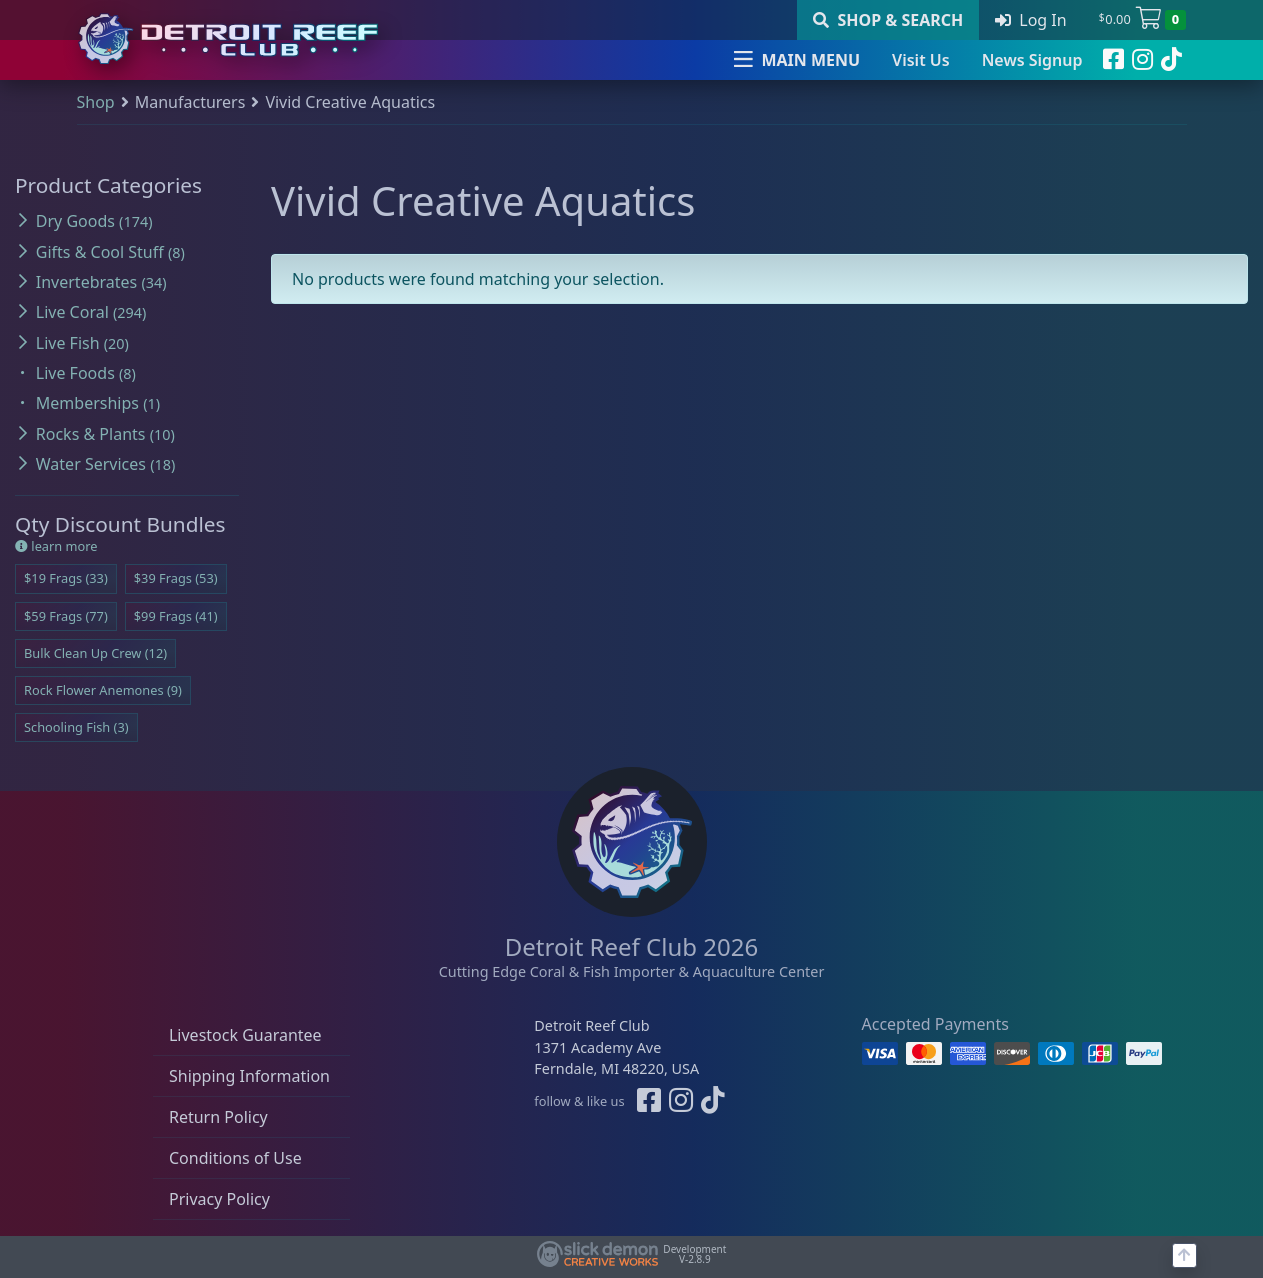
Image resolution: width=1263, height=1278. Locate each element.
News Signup (1032, 60)
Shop (96, 102)
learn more (56, 546)
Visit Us (921, 60)
